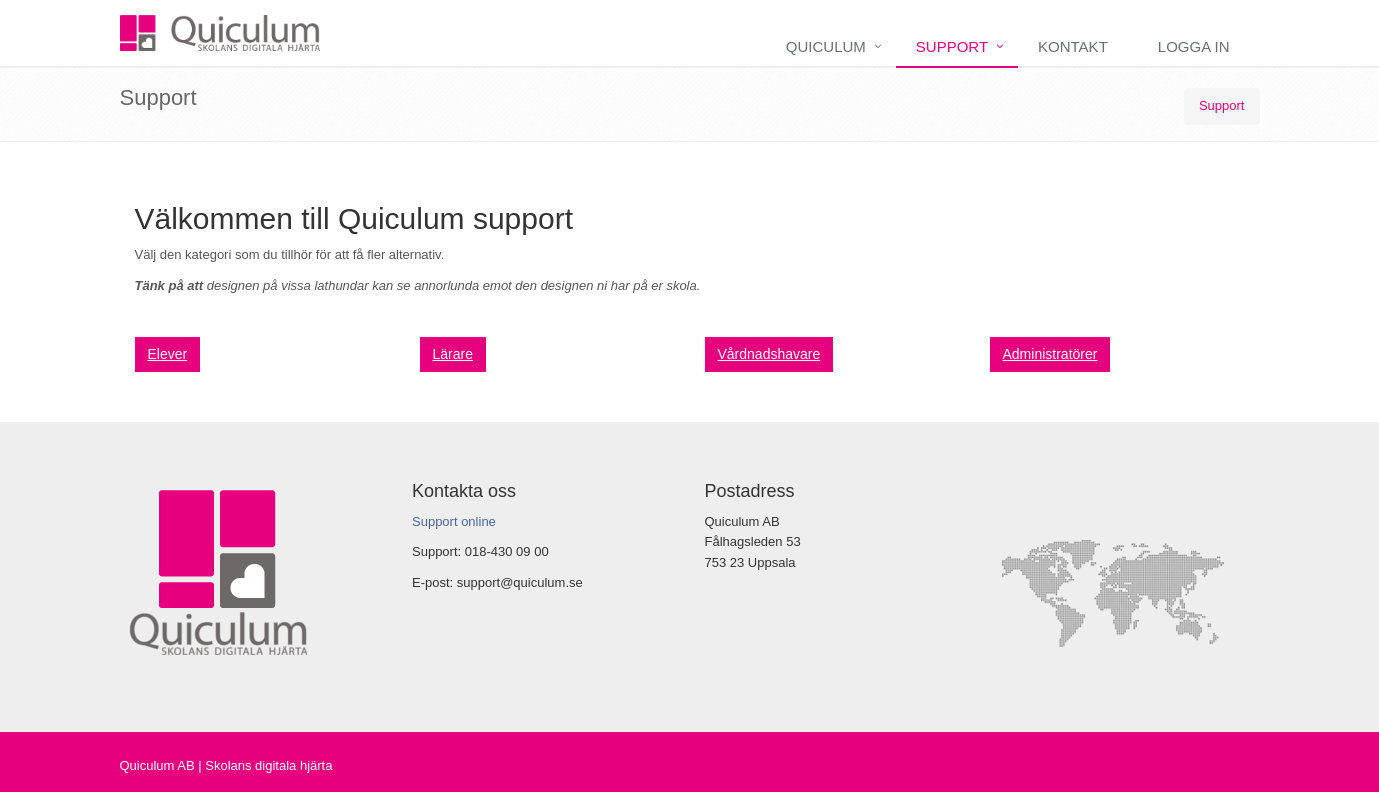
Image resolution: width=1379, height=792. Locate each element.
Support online (454, 521)
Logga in (1194, 46)
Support (952, 46)
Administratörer (1050, 354)
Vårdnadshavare (769, 354)
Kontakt (1073, 46)
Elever (168, 354)
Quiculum (826, 46)
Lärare (453, 354)
